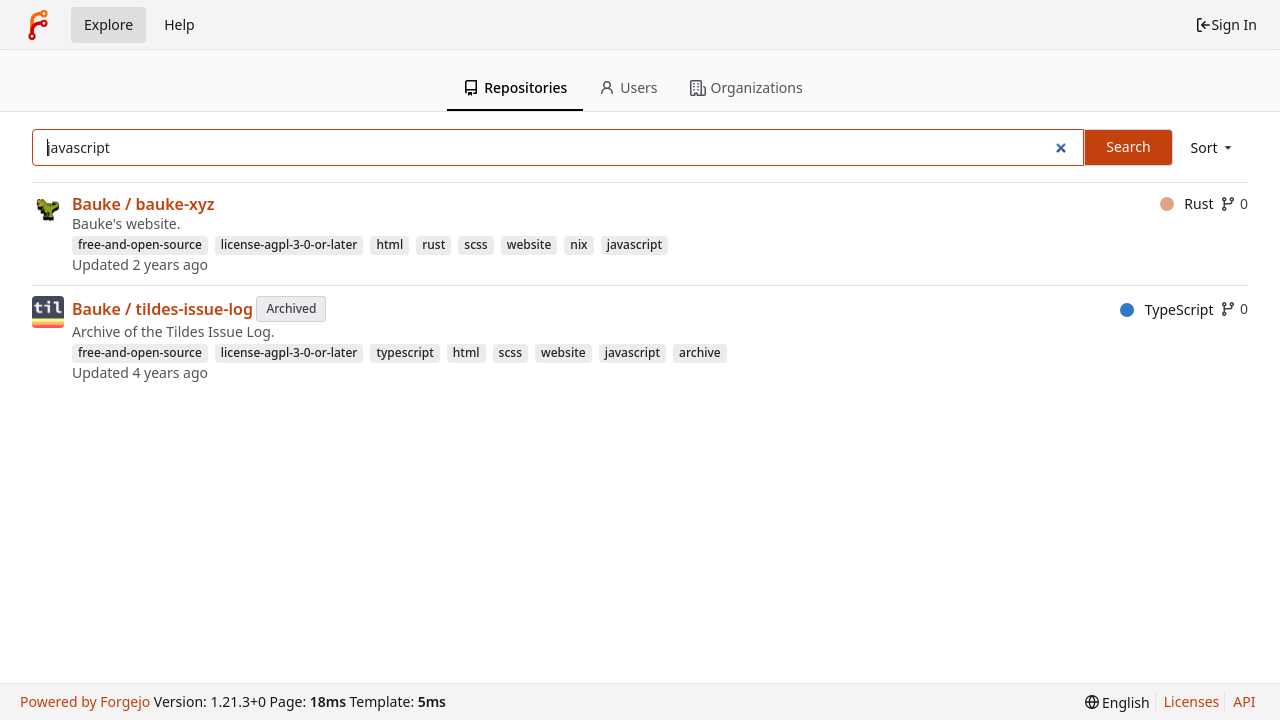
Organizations (746, 87)
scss (475, 244)
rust (433, 244)
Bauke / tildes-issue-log (162, 309)
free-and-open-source (140, 244)
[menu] (1213, 147)
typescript (404, 352)
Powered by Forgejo (85, 701)
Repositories (515, 87)
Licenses (1192, 701)
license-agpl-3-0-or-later (289, 244)
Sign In (1226, 24)
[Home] (38, 25)
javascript (634, 244)
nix (578, 244)
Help (179, 24)
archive (700, 352)
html (389, 244)
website (529, 244)
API (1244, 701)
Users (628, 87)
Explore (108, 24)
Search (1128, 146)
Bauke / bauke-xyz (143, 204)
